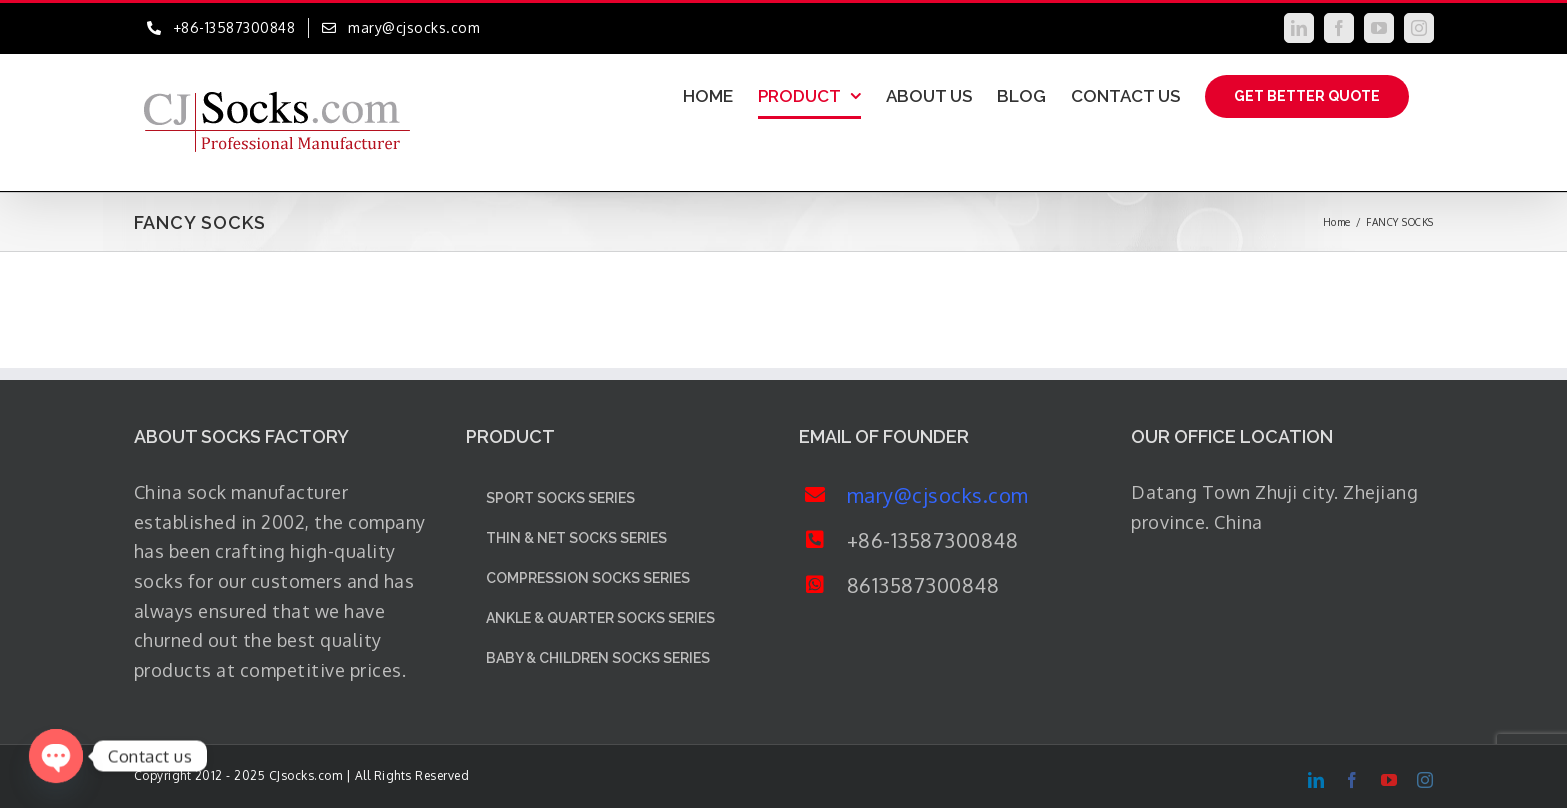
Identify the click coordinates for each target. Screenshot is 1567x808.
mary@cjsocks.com (938, 495)
